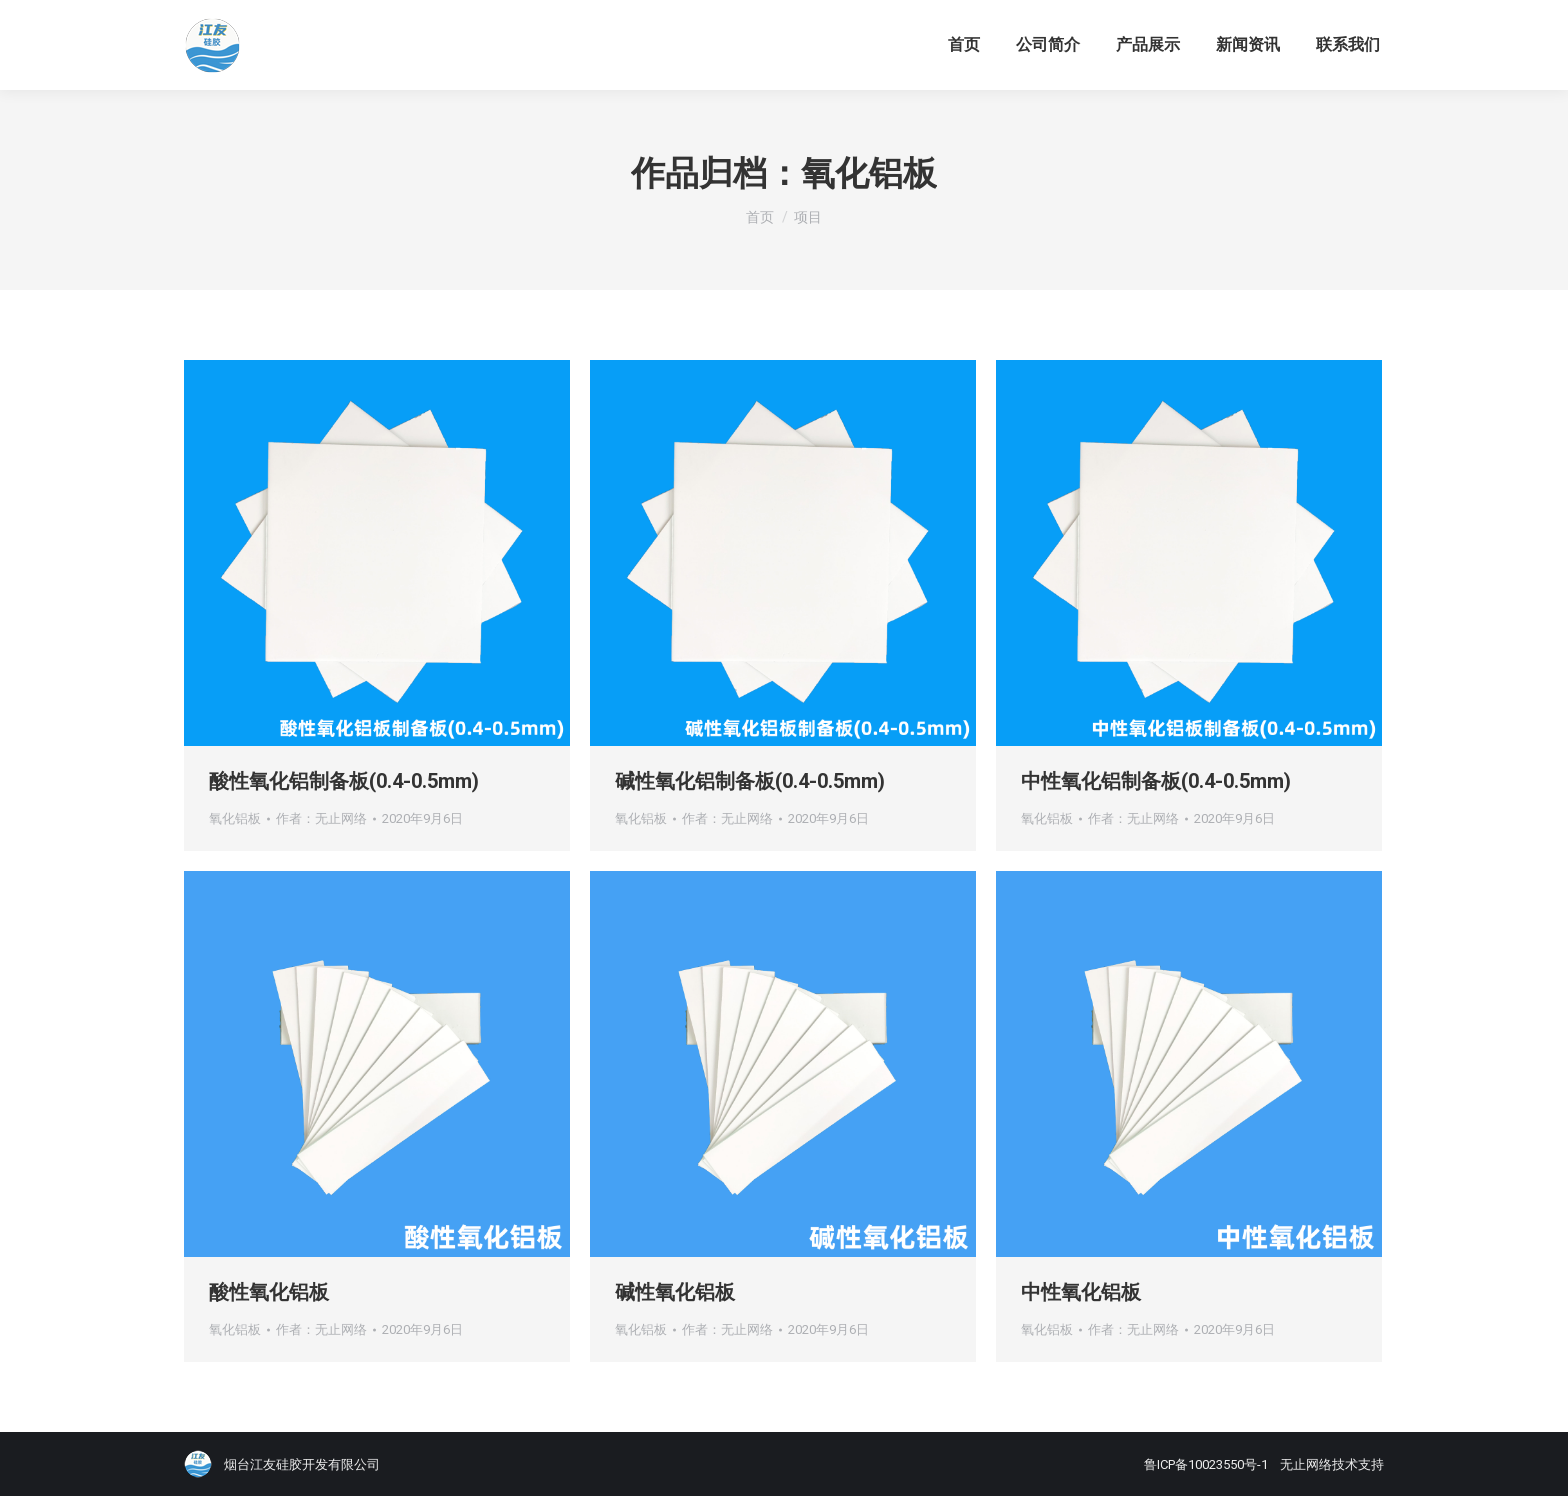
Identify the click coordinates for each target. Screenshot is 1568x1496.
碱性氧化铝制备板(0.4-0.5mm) (750, 781)
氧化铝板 (235, 818)
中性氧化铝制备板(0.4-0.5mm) (1156, 781)
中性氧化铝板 (1081, 1292)
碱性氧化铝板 (675, 1292)
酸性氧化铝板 (269, 1292)
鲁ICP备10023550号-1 (1206, 1464)
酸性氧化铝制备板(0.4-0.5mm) (344, 781)
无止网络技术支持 (1332, 1464)
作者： (321, 818)
